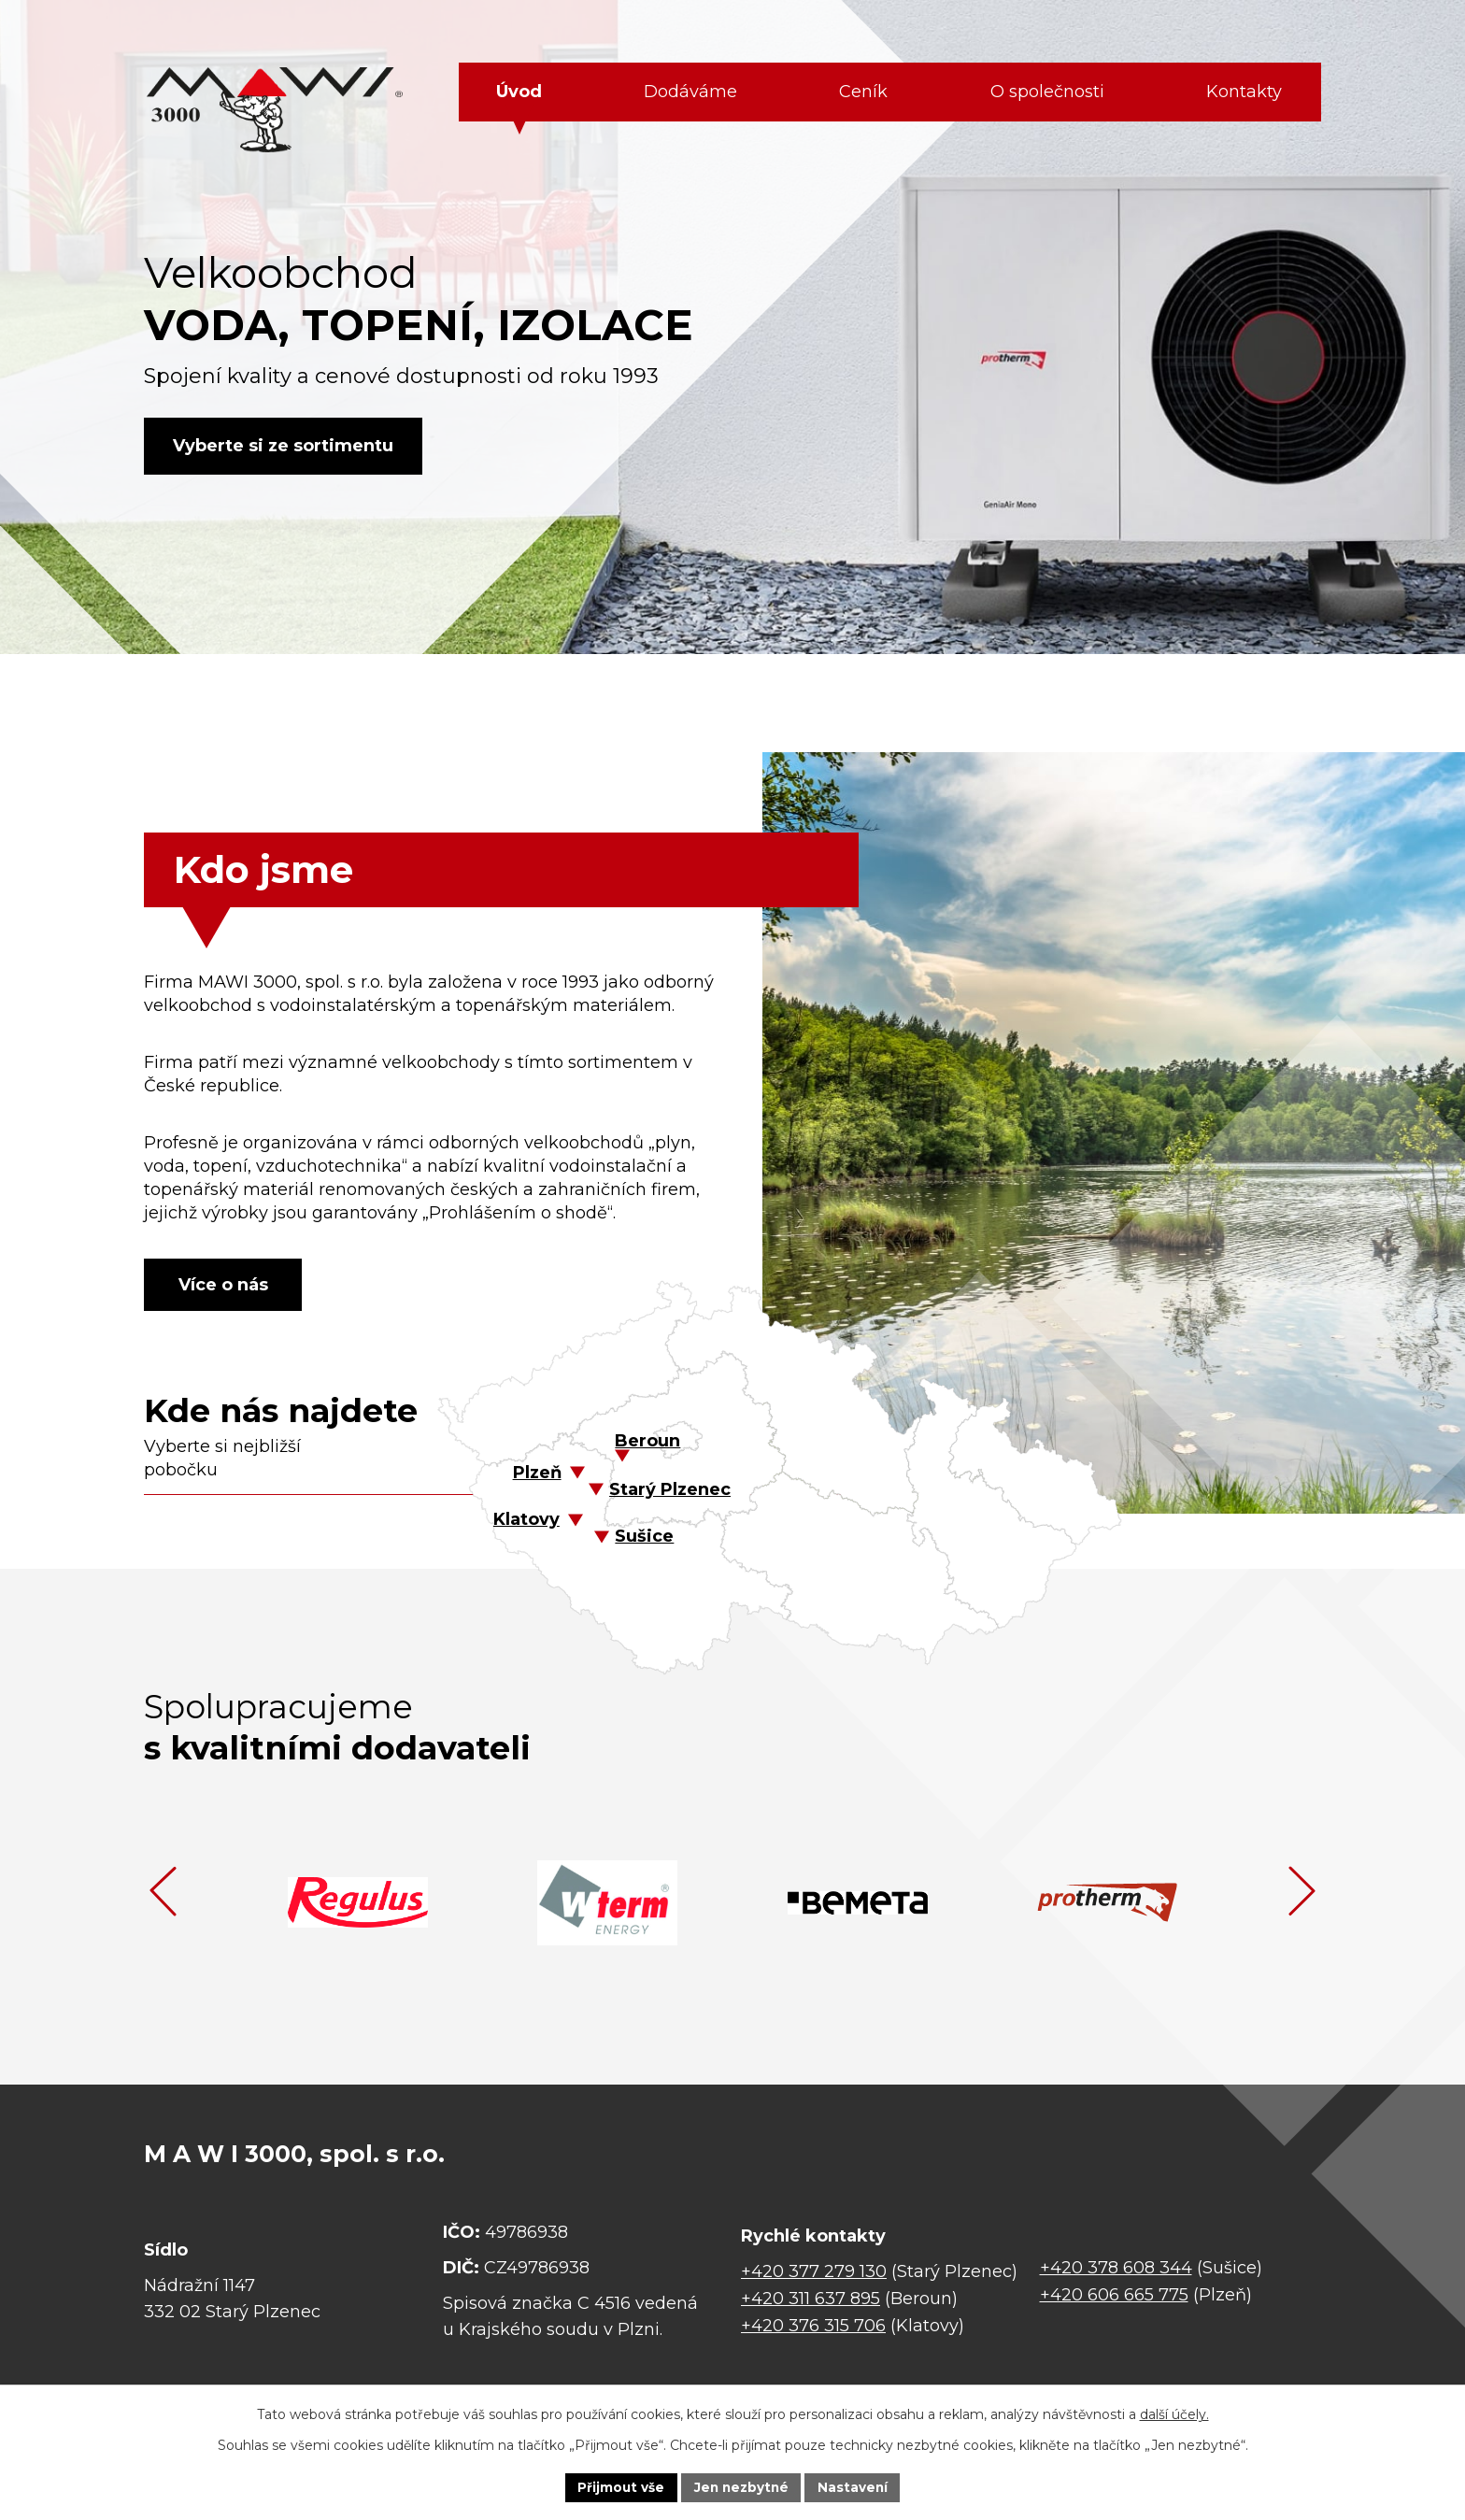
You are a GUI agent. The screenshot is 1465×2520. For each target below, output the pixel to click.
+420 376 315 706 (813, 2328)
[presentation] (163, 1894)
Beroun (647, 1443)
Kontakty (1244, 91)
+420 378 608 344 (1116, 2270)
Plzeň (537, 1475)
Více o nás (228, 1284)
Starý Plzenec (670, 1492)
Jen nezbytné (741, 2486)
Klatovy (526, 1522)
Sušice (644, 1539)
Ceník (863, 91)
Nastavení (855, 2486)
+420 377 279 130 (814, 2274)
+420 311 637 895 (810, 2301)
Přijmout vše (618, 2486)
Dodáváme (690, 91)
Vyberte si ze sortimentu (287, 445)
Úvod (519, 91)
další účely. (1174, 2413)
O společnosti (1047, 91)
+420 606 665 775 (1114, 2296)
